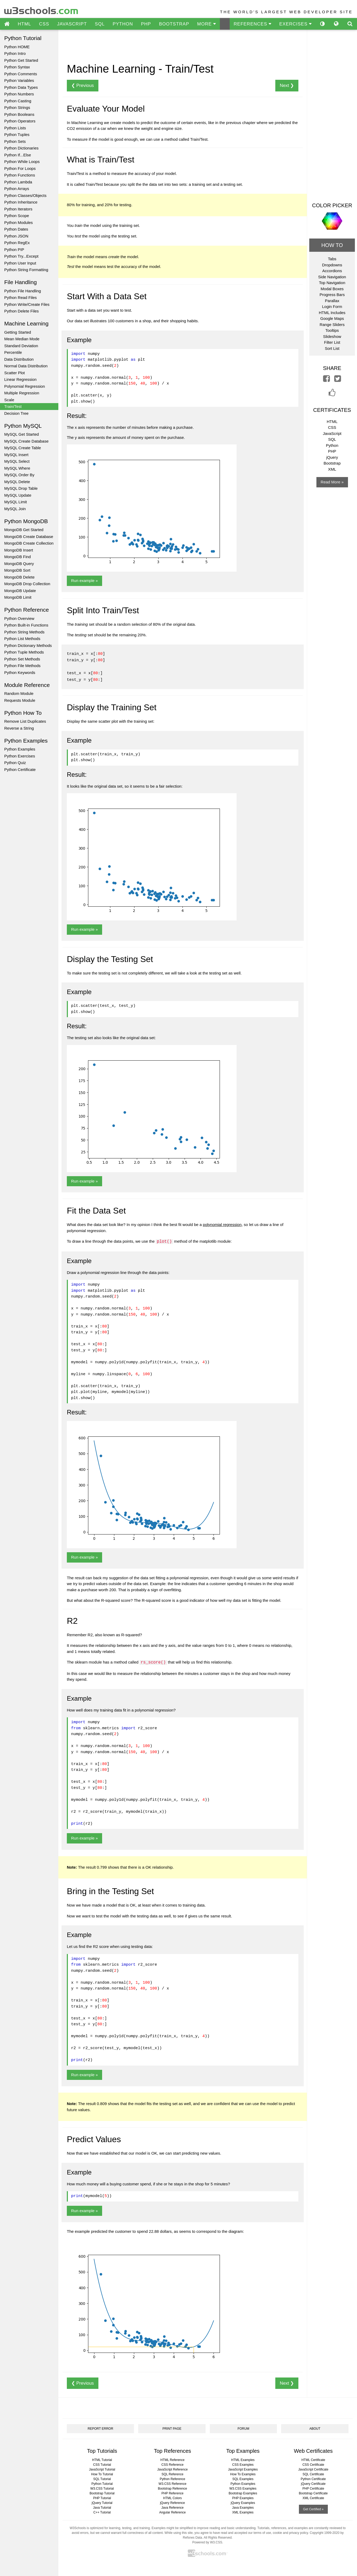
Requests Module (19, 700)
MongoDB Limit (18, 597)
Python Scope (16, 215)
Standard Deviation (21, 345)
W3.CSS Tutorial (102, 2487)
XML (332, 469)
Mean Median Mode (22, 339)
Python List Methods (22, 638)
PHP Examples (242, 2497)
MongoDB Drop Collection (27, 583)
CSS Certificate (313, 2463)
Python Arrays (16, 188)
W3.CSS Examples (242, 2487)
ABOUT (315, 2427)
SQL (100, 24)
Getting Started (17, 332)
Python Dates (16, 229)
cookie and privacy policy (290, 2531)
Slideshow (332, 336)
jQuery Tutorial (102, 2501)
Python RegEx (17, 242)
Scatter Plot (14, 372)
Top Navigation (332, 282)
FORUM (243, 2427)
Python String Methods (24, 632)
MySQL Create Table (22, 447)
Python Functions (19, 175)
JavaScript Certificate (313, 2468)
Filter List (332, 342)
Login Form (332, 306)
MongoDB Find (17, 556)
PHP (146, 24)
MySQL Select (16, 461)
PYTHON (123, 24)
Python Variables (19, 80)
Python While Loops (22, 161)
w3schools (41, 9)
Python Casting (17, 101)
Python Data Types (21, 87)
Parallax (332, 300)
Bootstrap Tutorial (102, 2492)
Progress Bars (332, 294)
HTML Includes (332, 312)
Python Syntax (17, 67)
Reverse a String (19, 728)
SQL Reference (172, 2473)
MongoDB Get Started (23, 529)
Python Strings (17, 107)
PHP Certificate (313, 2487)
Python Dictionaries (21, 148)
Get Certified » (313, 2508)
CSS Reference (173, 2463)
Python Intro (15, 53)
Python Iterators (18, 209)
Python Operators (20, 121)
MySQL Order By (19, 475)
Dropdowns (332, 265)
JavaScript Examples (243, 2468)
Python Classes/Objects (25, 195)
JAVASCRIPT (72, 24)
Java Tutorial (102, 2506)
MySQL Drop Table (21, 488)
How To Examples (243, 2473)
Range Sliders (332, 324)
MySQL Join (15, 508)
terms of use (262, 2531)
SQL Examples (243, 2478)
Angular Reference (172, 2511)
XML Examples (243, 2511)
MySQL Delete (17, 481)
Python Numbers (19, 94)
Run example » (84, 580)
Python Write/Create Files (27, 304)
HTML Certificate (313, 2458)
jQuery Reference (172, 2501)
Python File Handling (22, 291)
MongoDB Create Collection (29, 543)
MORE (206, 24)
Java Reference (172, 2506)
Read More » (332, 482)
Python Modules (18, 222)
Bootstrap (332, 463)
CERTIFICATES (332, 410)
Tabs (332, 259)
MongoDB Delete (19, 577)
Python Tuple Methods (24, 652)
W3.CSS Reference (172, 2482)
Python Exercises (19, 756)
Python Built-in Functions (26, 625)
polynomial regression (222, 1223)
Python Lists (15, 128)
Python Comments (20, 74)
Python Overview (19, 618)
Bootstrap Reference (172, 2487)
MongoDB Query (19, 563)
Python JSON (16, 236)
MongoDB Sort (17, 570)
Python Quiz (15, 762)
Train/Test (12, 406)
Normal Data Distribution (25, 366)
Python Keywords (19, 672)
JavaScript (332, 433)
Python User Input (20, 263)
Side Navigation (332, 277)
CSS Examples (243, 2463)
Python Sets (15, 141)
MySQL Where (17, 468)
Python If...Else (17, 155)
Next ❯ (287, 85)
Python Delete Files (21, 311)
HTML (24, 24)
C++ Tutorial (102, 2511)
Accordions (332, 270)
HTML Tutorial (102, 2458)
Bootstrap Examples (243, 2492)
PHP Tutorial (102, 2497)
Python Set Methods (22, 659)
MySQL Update (17, 495)
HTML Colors (172, 2497)
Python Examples (19, 749)
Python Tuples (16, 134)
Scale (9, 400)
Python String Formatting (26, 269)
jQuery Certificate (313, 2482)
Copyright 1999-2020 (324, 2531)
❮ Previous (82, 85)
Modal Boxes (332, 288)
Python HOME (17, 47)
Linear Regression (20, 379)
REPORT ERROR (100, 2427)
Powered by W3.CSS (207, 2541)
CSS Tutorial (102, 2463)
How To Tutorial (102, 2473)
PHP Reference (173, 2492)
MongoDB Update (20, 590)
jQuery (332, 457)
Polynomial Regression (24, 386)
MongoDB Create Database (28, 536)
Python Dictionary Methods (28, 645)
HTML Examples (243, 2458)
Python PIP (14, 249)
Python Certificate (20, 769)
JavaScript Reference (172, 2468)
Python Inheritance (20, 202)
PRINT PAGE (171, 2427)
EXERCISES (295, 24)
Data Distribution (19, 359)
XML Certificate (313, 2497)
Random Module (18, 693)
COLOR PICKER (332, 205)
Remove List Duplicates (25, 721)
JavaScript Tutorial (102, 2468)
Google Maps (332, 318)
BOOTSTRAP (174, 24)
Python (332, 445)
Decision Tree (16, 413)
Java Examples (243, 2506)
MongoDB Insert (18, 550)
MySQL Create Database (26, 441)
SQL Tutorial (102, 2478)
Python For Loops (20, 168)
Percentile (13, 352)
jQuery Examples (243, 2501)
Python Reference (172, 2478)
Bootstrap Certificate (313, 2492)
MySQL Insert (16, 454)
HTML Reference (172, 2458)
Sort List (332, 348)
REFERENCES (252, 24)
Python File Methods (22, 665)
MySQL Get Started (21, 434)
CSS (44, 24)
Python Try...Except (21, 256)
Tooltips (332, 330)
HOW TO (332, 245)
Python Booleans (19, 114)
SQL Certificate (313, 2473)
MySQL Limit (15, 502)
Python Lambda (18, 182)
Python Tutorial (102, 2482)
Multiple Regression (21, 393)
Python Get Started (21, 60)
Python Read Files (20, 297)
